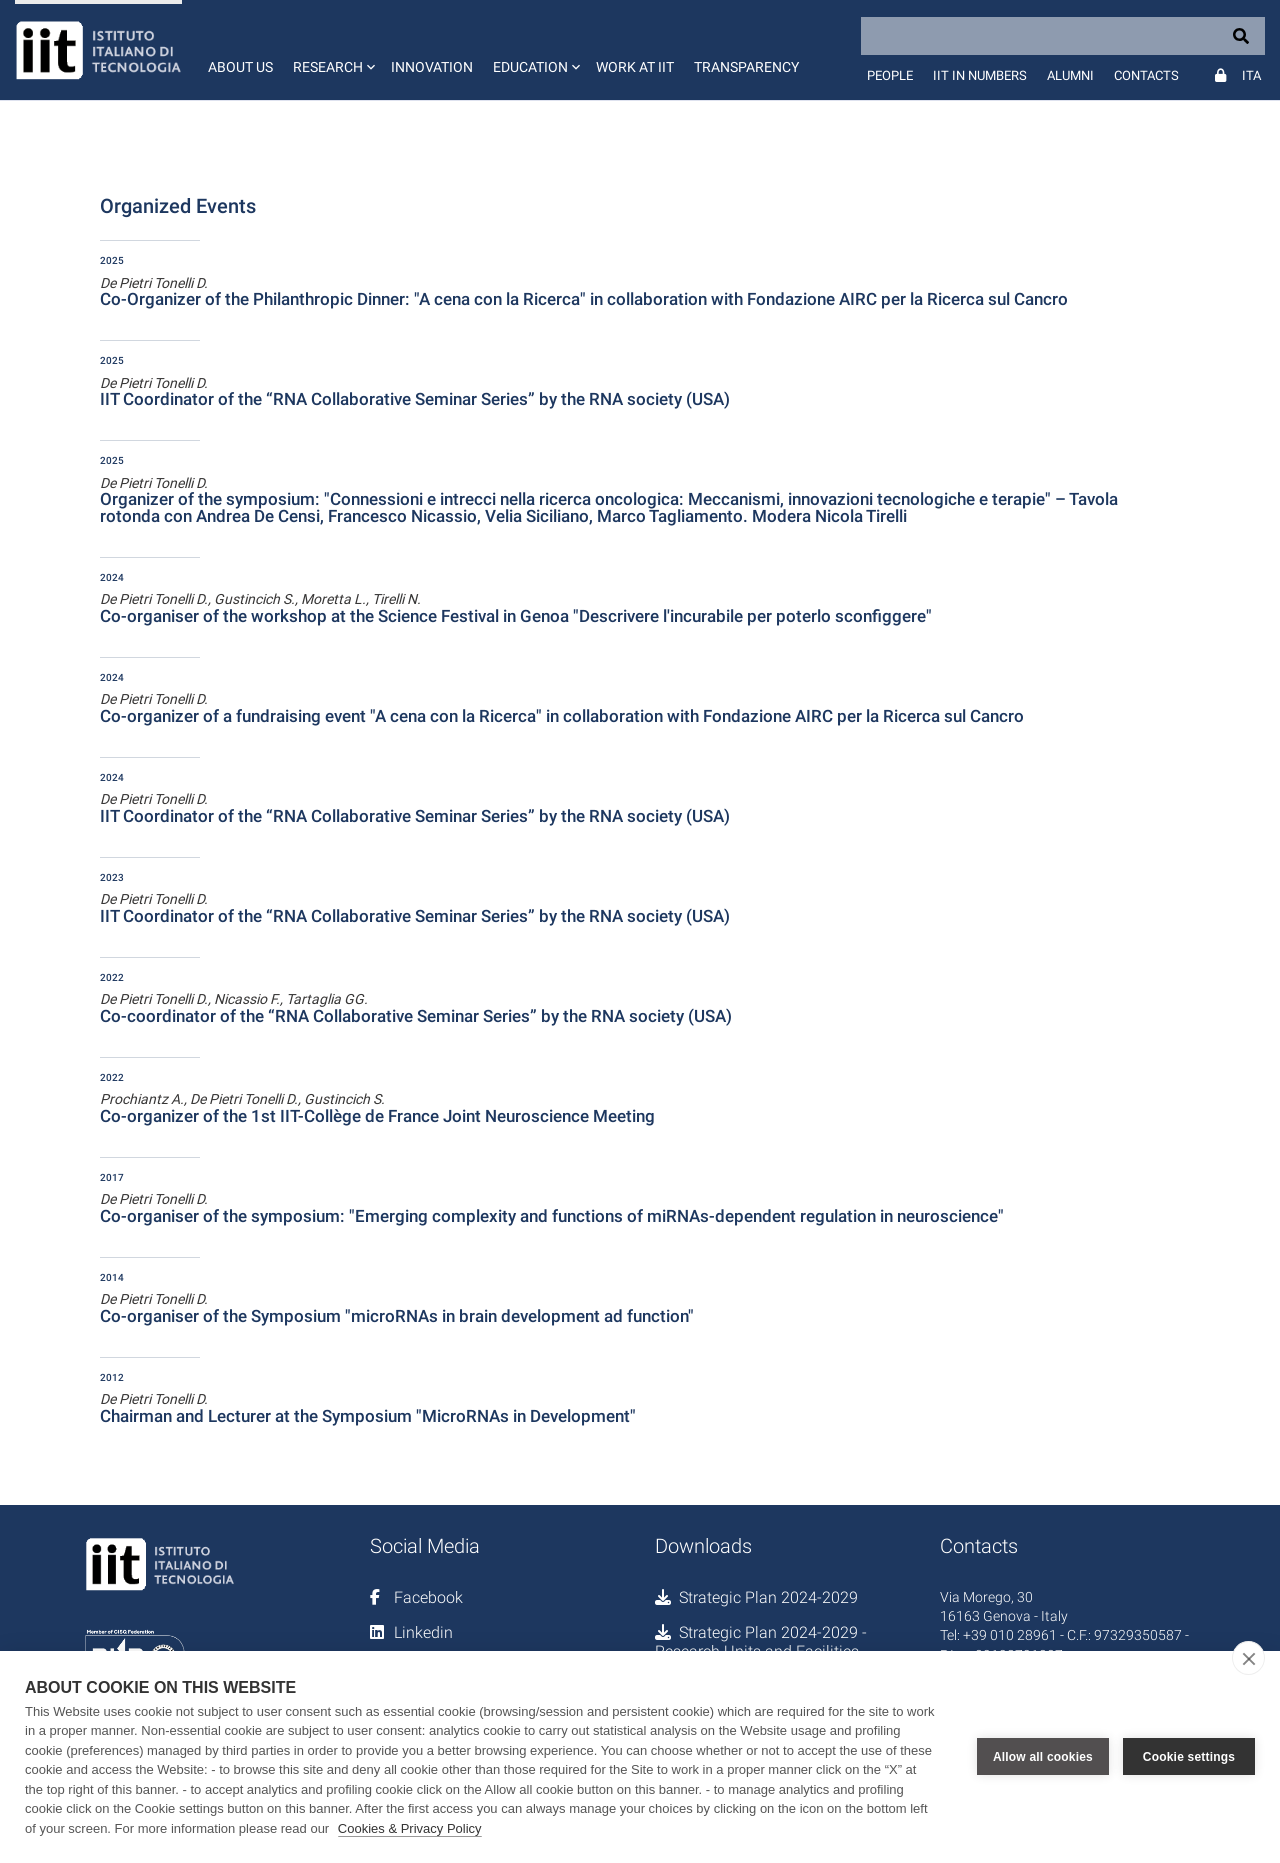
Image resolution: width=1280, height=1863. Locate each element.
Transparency (746, 67)
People (890, 75)
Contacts (1146, 75)
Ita (1251, 75)
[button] (332, 50)
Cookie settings (1189, 1757)
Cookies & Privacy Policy (410, 1828)
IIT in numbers (980, 75)
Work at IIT (635, 67)
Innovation (432, 67)
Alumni (1070, 75)
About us (240, 67)
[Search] (1063, 36)
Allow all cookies (1043, 1757)
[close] (1248, 1658)
